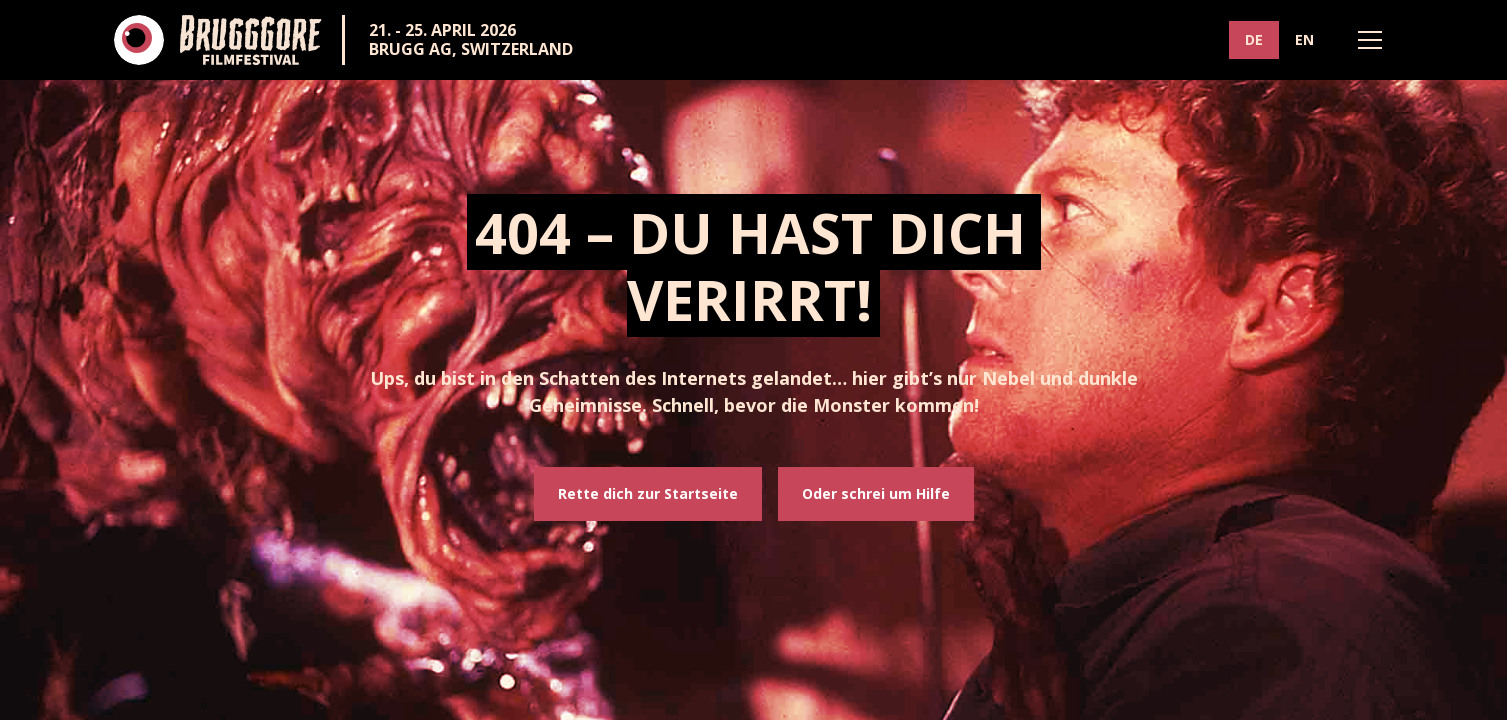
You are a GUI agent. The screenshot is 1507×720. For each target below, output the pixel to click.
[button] (1370, 40)
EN (1304, 39)
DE (1254, 39)
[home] (218, 40)
